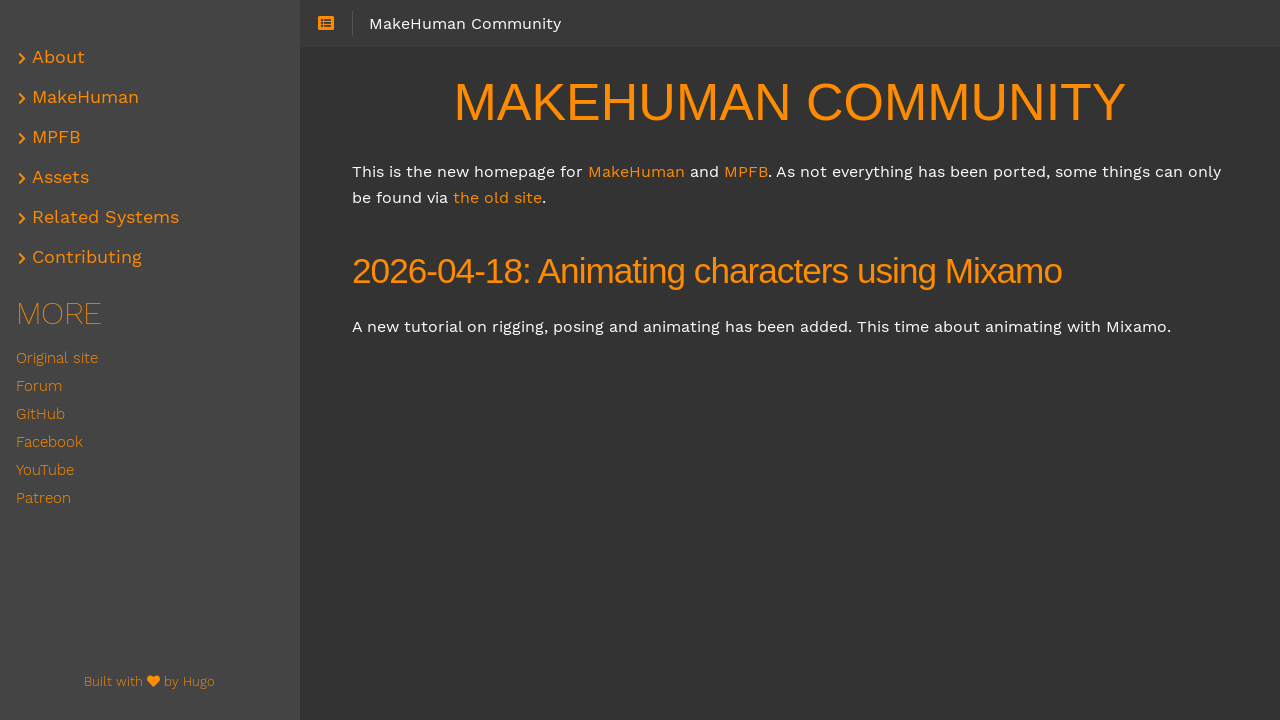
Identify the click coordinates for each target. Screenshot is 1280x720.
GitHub (40, 414)
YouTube (45, 470)
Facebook (49, 442)
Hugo (199, 681)
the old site (497, 197)
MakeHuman (636, 171)
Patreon (43, 498)
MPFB (746, 171)
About (58, 57)
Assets (60, 177)
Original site (57, 358)
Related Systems (105, 217)
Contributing (87, 257)
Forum (39, 386)
